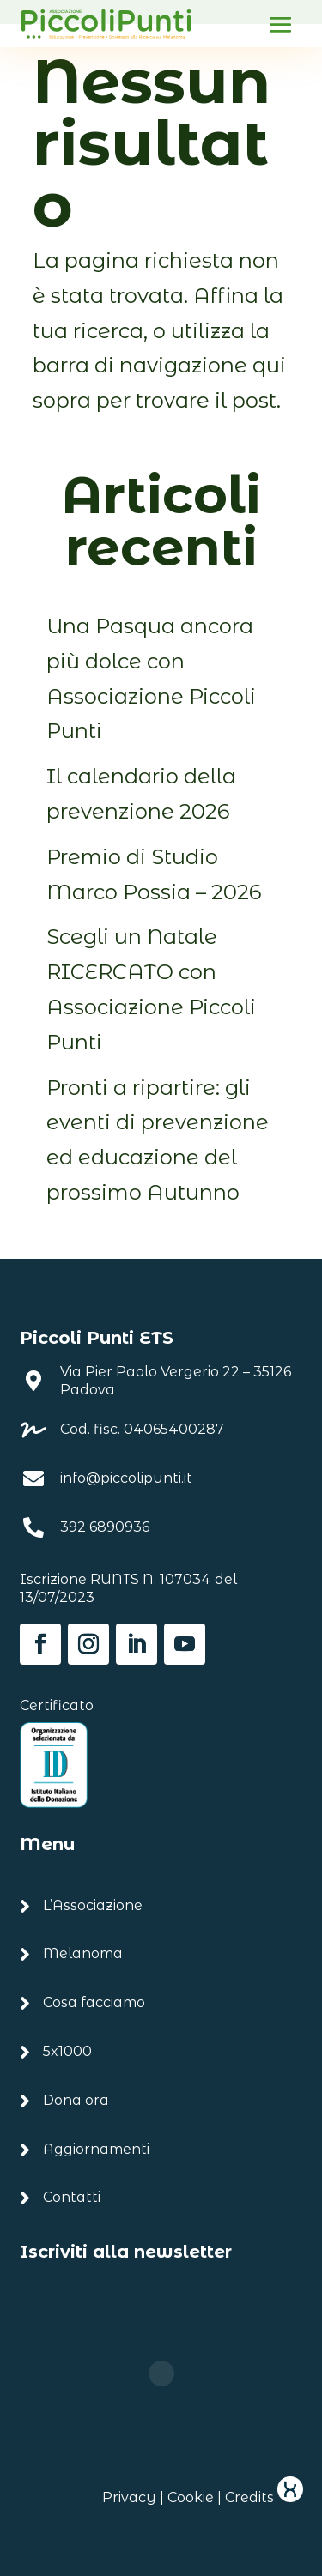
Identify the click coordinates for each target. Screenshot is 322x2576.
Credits (264, 2497)
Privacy (129, 2497)
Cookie (190, 2497)
